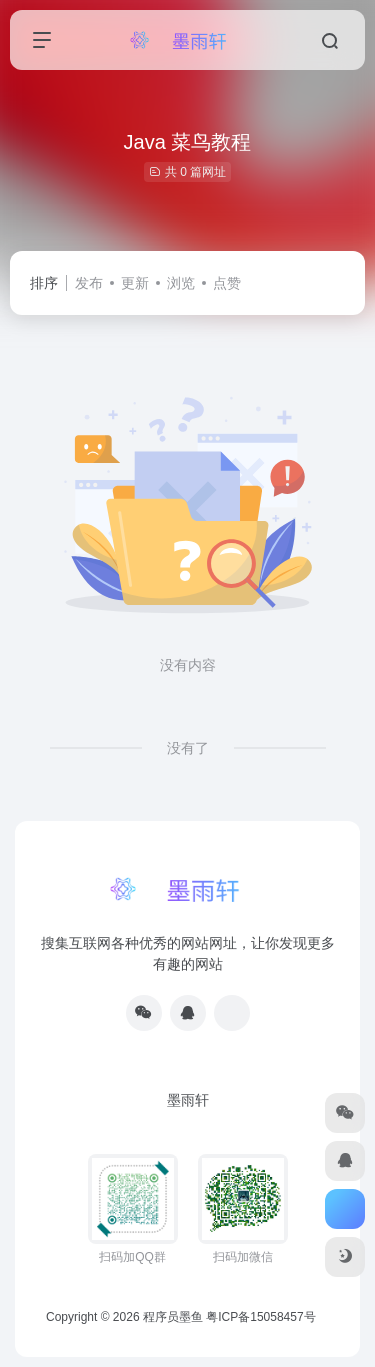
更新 (135, 283)
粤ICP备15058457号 (260, 1317)
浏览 (181, 283)
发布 (89, 283)
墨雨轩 (188, 1100)
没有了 (188, 748)
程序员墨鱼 (173, 1317)
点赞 (227, 283)
